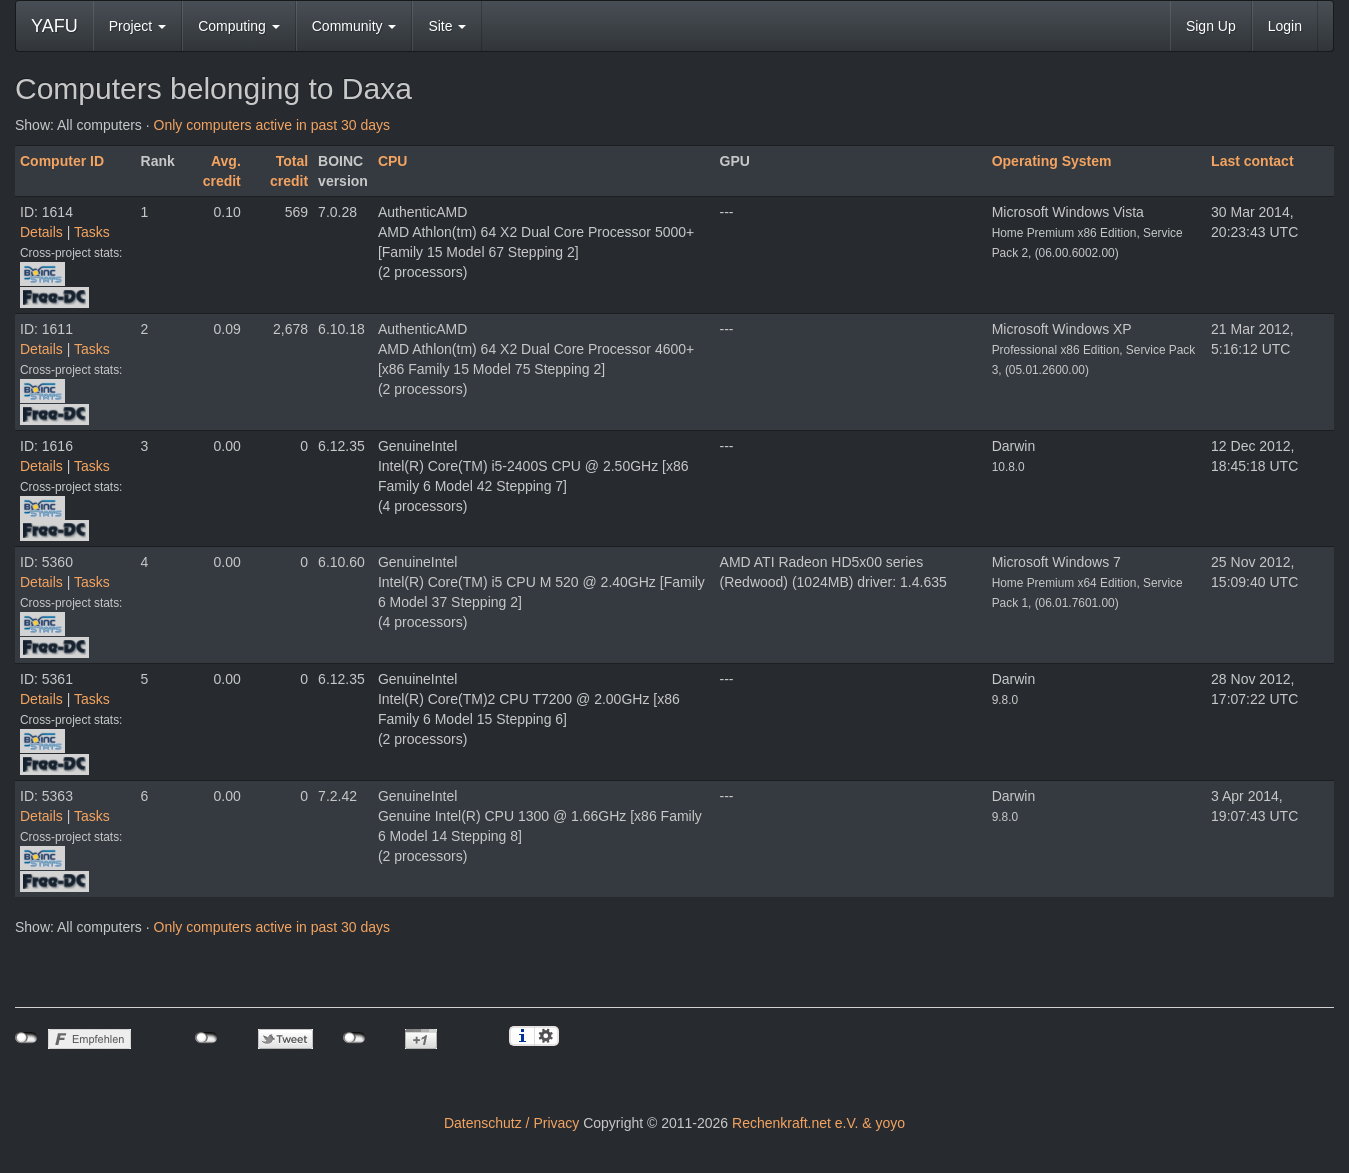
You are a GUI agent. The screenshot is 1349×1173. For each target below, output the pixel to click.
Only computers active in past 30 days (272, 125)
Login (1285, 26)
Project (137, 26)
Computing (239, 26)
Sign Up (1211, 26)
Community (354, 26)
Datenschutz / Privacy (511, 1123)
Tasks (92, 232)
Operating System (1052, 161)
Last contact (1252, 161)
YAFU (54, 26)
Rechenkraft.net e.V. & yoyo (818, 1123)
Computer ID (62, 161)
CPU (393, 161)
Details (41, 232)
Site (447, 26)
